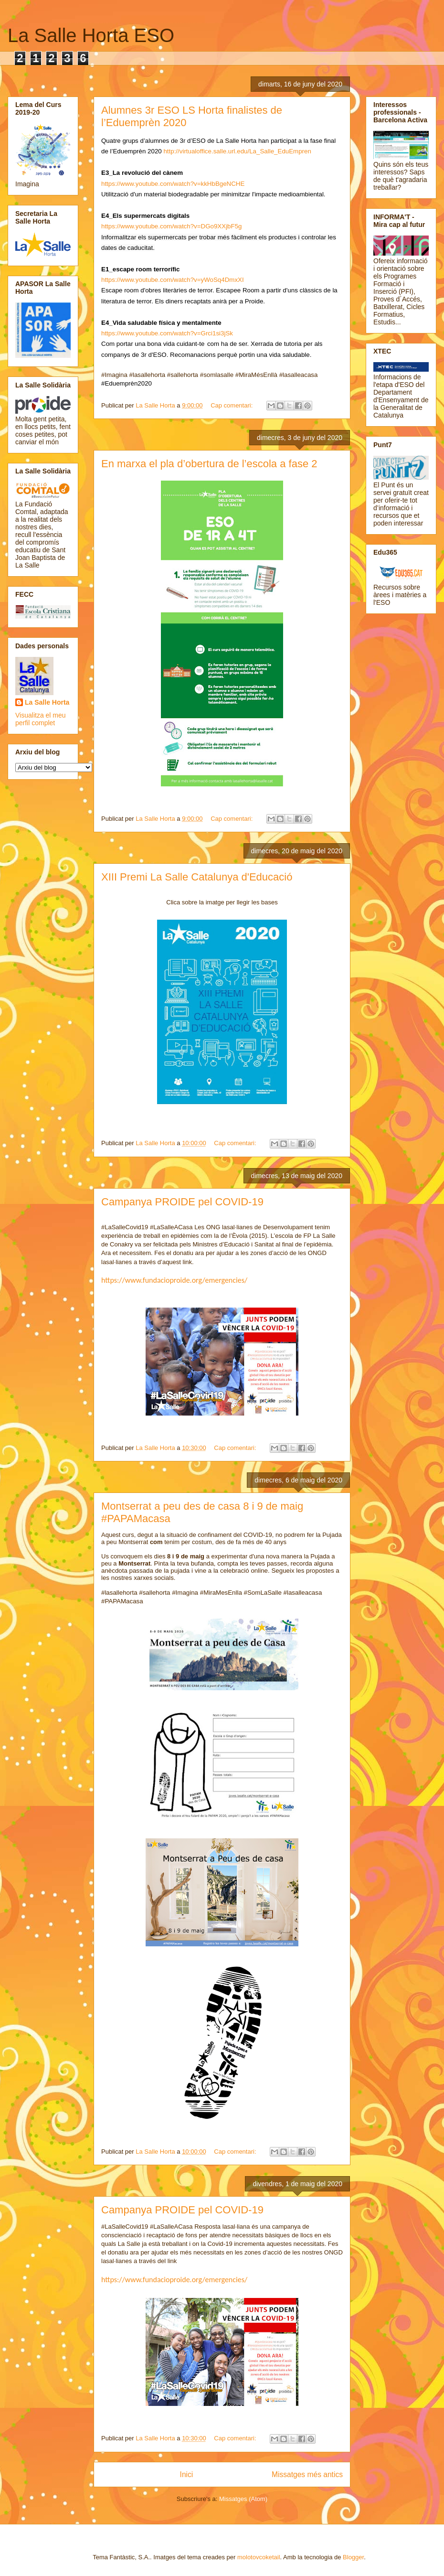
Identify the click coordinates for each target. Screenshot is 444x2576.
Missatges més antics (307, 2474)
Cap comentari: (232, 405)
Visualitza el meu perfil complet (40, 719)
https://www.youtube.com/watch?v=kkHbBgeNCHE (172, 183)
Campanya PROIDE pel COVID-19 (182, 1202)
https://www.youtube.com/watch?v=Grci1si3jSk (167, 333)
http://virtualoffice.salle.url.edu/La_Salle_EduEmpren (237, 151)
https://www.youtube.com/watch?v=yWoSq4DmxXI (172, 279)
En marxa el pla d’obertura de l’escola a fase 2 (209, 464)
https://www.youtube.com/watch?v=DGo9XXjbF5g (171, 226)
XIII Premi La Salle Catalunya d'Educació (196, 877)
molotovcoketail (258, 2557)
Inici (186, 2474)
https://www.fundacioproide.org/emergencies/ (174, 1280)
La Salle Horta (47, 702)
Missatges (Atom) (243, 2498)
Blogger (353, 2557)
